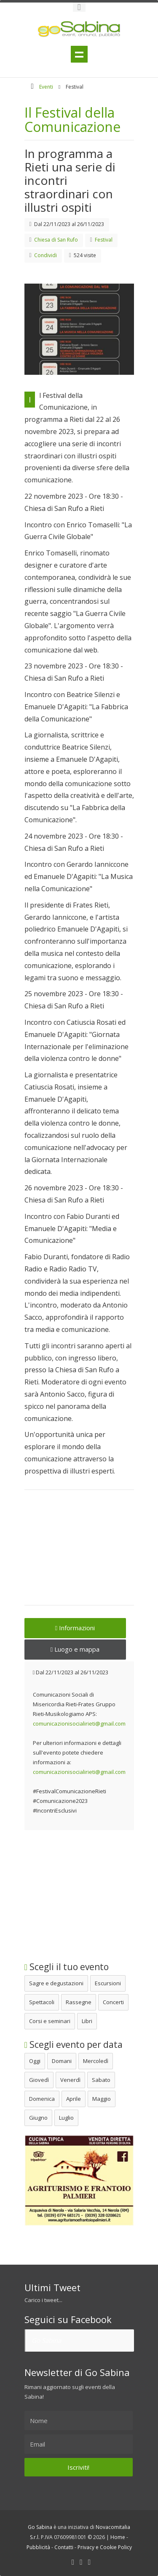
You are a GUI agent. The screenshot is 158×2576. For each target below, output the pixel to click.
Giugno (38, 2117)
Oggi (34, 2061)
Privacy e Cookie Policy (105, 2547)
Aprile (73, 2098)
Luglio (66, 2117)
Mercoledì (95, 2061)
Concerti (113, 2002)
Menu (79, 54)
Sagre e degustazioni (56, 1983)
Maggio (101, 2098)
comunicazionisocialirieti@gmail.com (79, 1723)
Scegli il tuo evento (66, 1967)
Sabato (101, 2080)
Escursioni (108, 1983)
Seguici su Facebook (68, 2319)
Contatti (63, 2547)
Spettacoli (41, 2002)
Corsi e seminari (49, 2021)
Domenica (42, 2098)
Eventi (46, 86)
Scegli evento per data (73, 2044)
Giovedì (39, 2080)
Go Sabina (46, 2340)
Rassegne (78, 2002)
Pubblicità (38, 2547)
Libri (87, 2021)
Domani (62, 2061)
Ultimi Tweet (52, 2287)
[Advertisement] (79, 1552)
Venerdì (70, 2080)
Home (117, 2537)
